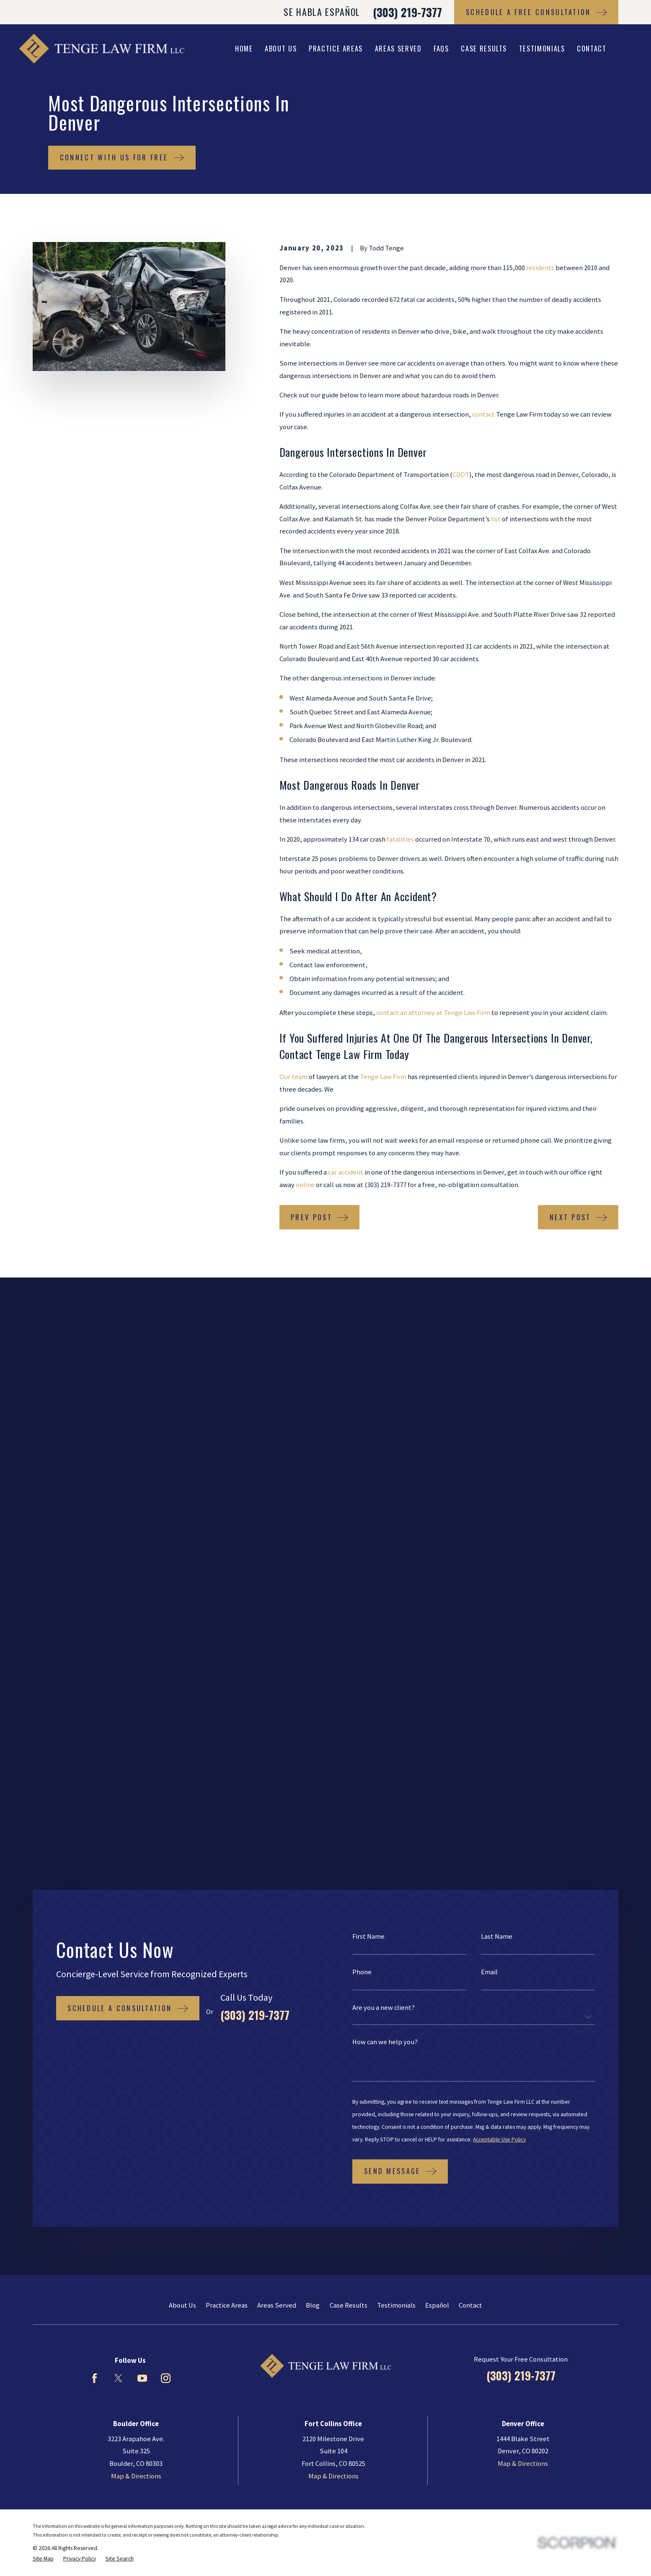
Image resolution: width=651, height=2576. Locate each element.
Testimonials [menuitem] (542, 48)
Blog (313, 1654)
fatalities (400, 839)
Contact (470, 1654)
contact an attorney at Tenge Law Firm (433, 1012)
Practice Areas (227, 1654)
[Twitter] (118, 1727)
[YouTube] (142, 1727)
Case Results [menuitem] (484, 48)
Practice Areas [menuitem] (336, 48)
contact (483, 414)
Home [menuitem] (244, 48)
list (496, 519)
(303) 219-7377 (407, 12)
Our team (293, 1076)
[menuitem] (43, 1908)
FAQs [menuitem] (441, 48)
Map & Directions (136, 1825)
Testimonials (396, 1654)
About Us (182, 1654)
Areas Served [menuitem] (398, 48)
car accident (345, 1172)
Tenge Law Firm (383, 1076)
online (305, 1184)
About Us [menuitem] (281, 48)
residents (540, 267)
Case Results (348, 1654)
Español (437, 1654)
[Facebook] (94, 1727)
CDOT (460, 474)
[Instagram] (165, 1727)
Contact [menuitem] (592, 48)
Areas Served (276, 1654)
